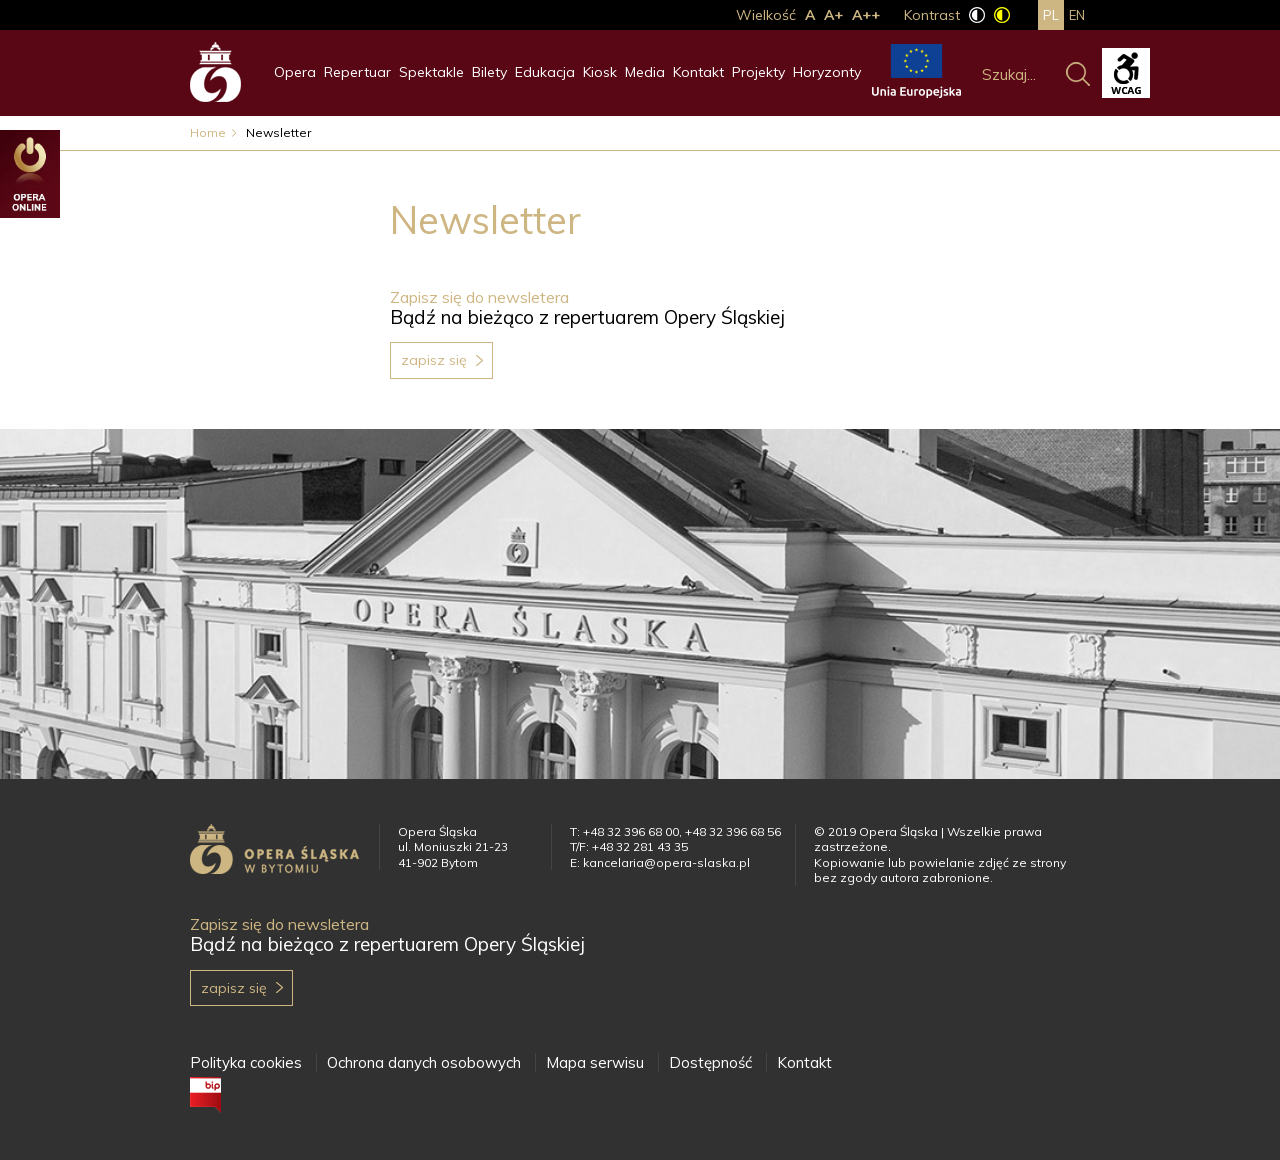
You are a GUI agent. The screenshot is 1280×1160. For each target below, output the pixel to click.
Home (208, 132)
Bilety (489, 72)
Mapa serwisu (595, 1062)
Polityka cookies (246, 1062)
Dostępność (710, 1062)
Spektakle (431, 72)
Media (645, 72)
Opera (295, 72)
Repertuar (357, 72)
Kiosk (600, 72)
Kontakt (698, 72)
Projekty (758, 72)
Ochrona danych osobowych (424, 1062)
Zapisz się (434, 360)
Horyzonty (827, 72)
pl (1051, 15)
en (1077, 15)
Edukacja (545, 72)
